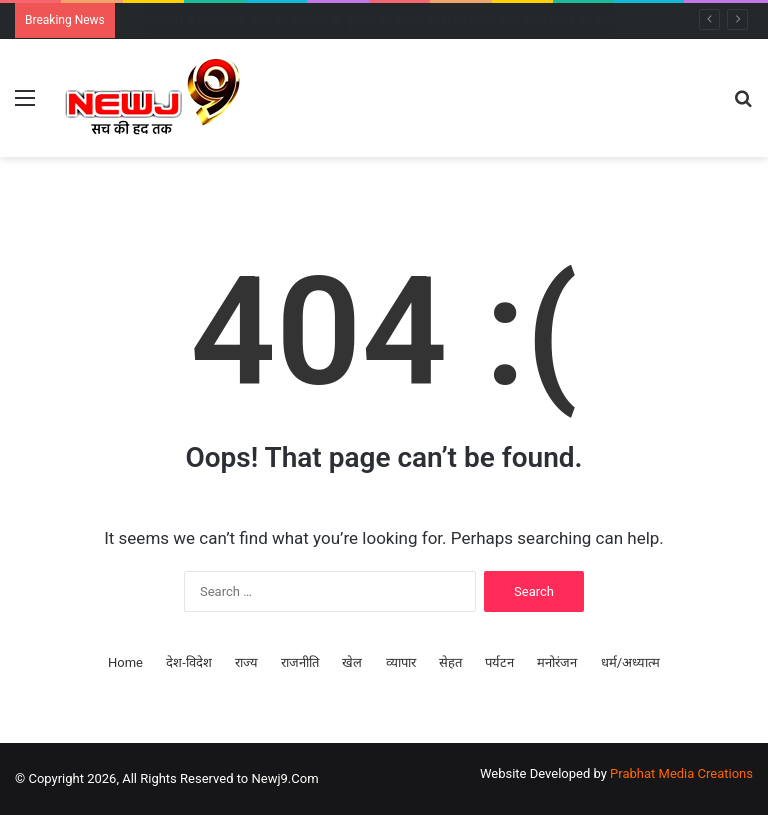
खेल (352, 662)
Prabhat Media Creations (681, 773)
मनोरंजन (557, 662)
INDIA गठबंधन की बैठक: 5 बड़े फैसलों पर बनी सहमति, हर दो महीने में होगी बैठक (333, 20)
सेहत (450, 662)
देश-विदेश (189, 662)
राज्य (246, 662)
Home (125, 662)
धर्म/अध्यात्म (630, 662)
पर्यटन (499, 662)
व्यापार (401, 662)
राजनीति (300, 662)
